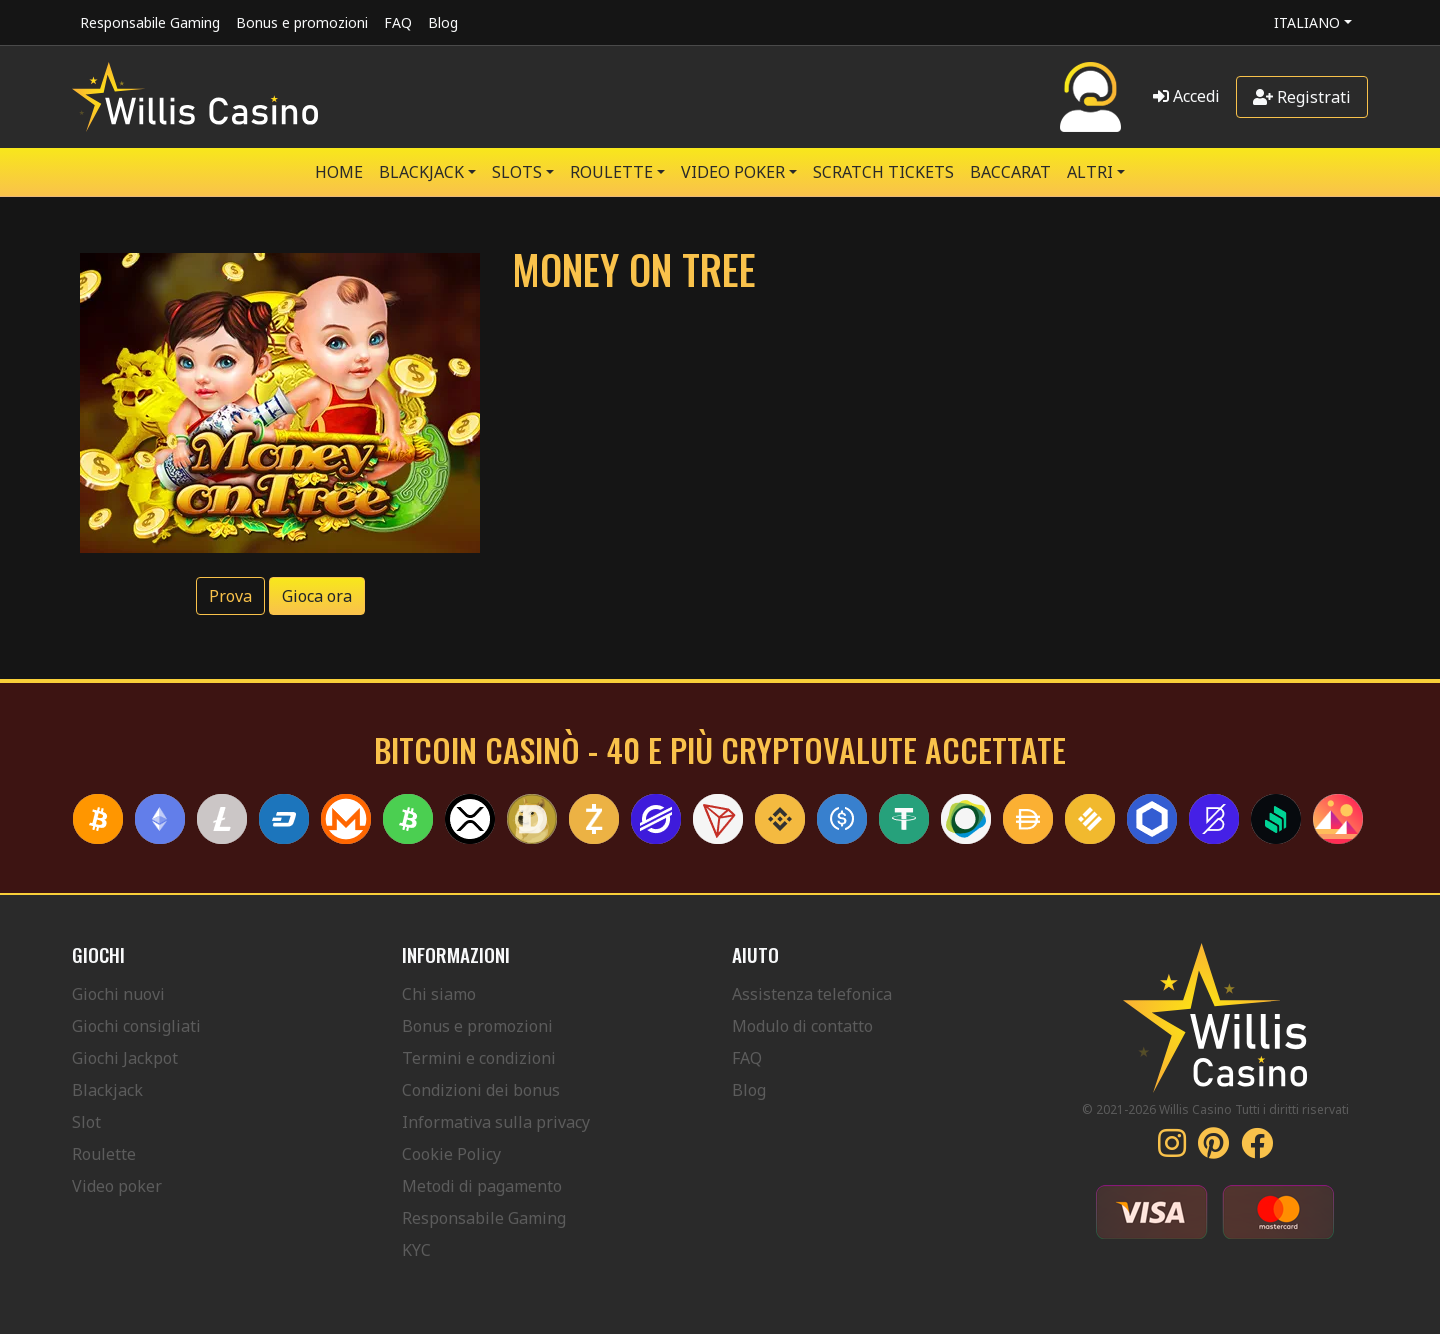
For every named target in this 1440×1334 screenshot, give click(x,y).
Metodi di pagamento (482, 1186)
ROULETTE (611, 172)
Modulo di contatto (802, 1026)
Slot (86, 1122)
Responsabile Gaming (150, 22)
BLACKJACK (421, 172)
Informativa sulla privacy (496, 1122)
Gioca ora (317, 596)
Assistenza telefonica (812, 994)
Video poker (117, 1186)
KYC (416, 1250)
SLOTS (517, 172)
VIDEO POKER (733, 172)
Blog (443, 22)
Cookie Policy (451, 1154)
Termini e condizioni (479, 1058)
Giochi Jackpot (125, 1058)
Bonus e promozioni (302, 22)
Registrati (1302, 97)
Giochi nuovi (118, 994)
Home (339, 172)
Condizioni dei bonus (481, 1090)
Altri (1090, 172)
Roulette (104, 1154)
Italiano (1307, 22)
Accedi (1186, 96)
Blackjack (107, 1090)
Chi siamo (439, 994)
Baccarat (1010, 172)
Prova (230, 596)
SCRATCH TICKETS (883, 172)
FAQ (398, 22)
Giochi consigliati (136, 1026)
